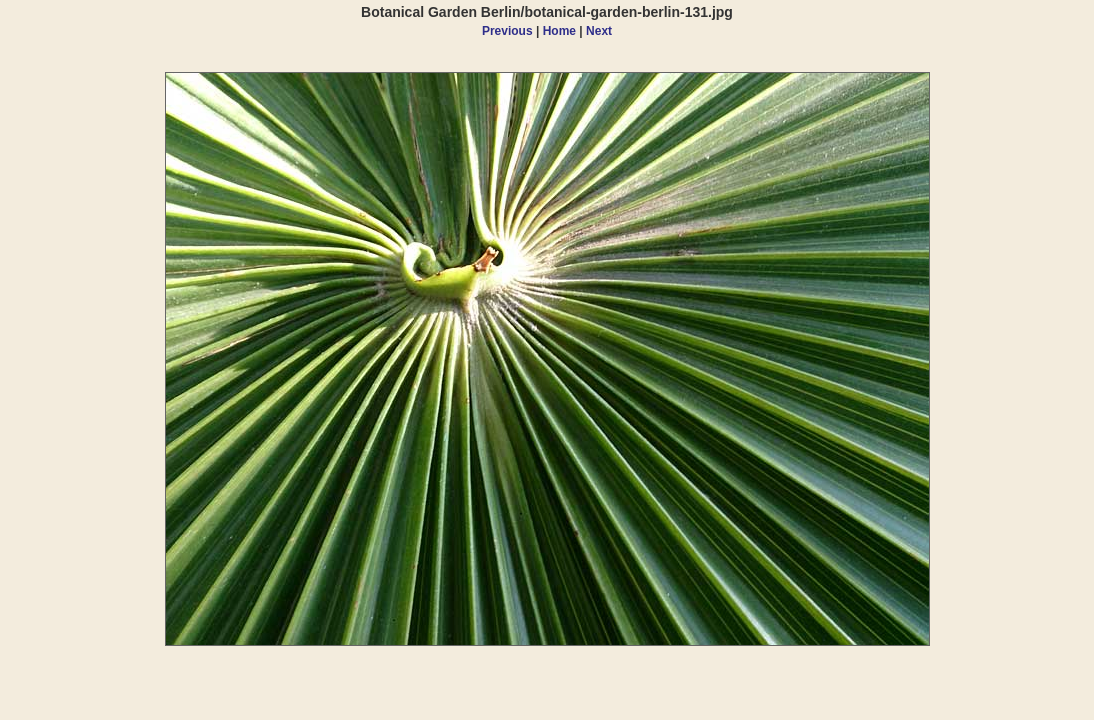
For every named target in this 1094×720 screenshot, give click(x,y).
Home (559, 31)
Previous (507, 31)
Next (599, 31)
